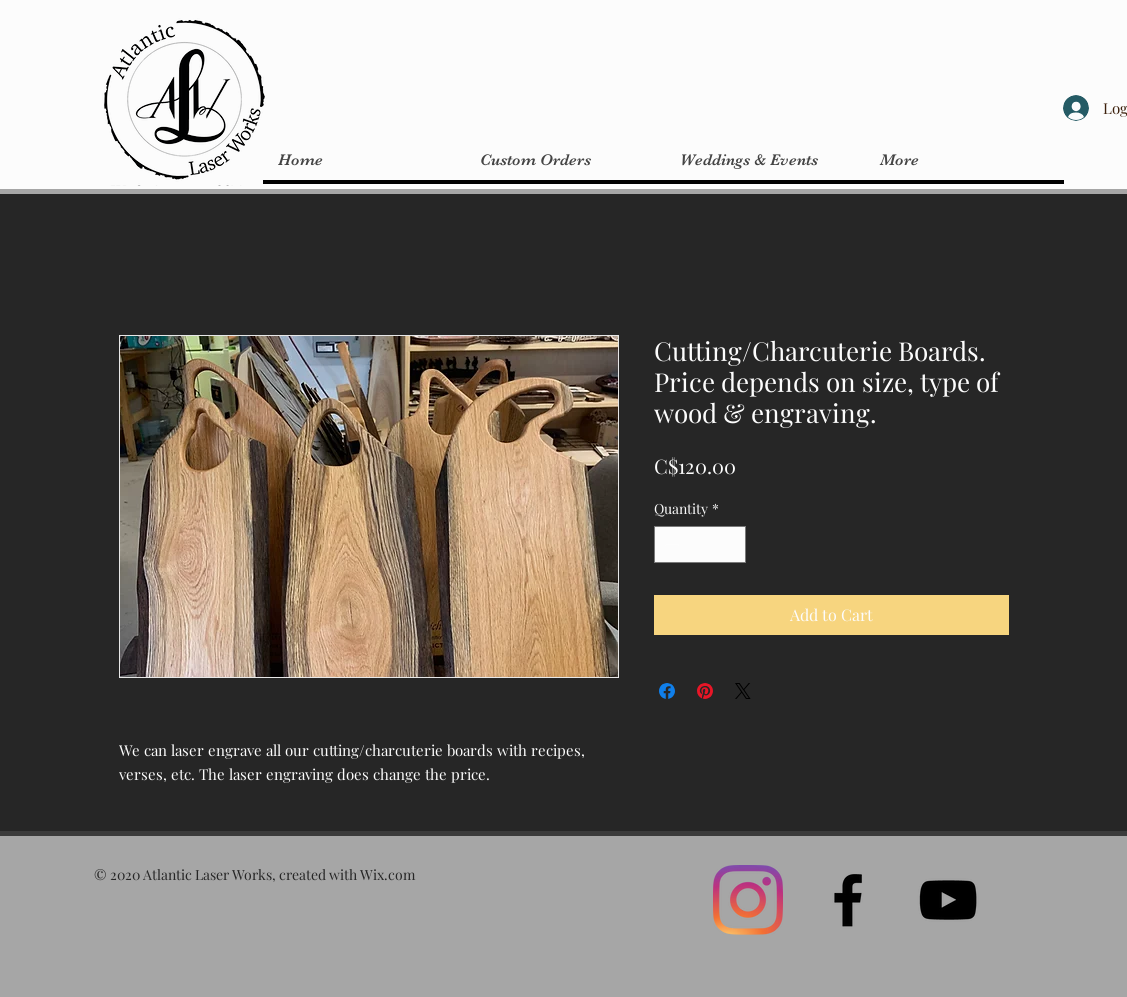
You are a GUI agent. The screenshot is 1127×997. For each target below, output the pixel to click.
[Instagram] (748, 900)
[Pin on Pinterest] (705, 691)
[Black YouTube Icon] (948, 900)
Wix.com (387, 874)
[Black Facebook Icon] (848, 900)
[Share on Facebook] (667, 691)
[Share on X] (743, 691)
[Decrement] (669, 544)
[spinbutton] (700, 544)
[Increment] (730, 544)
